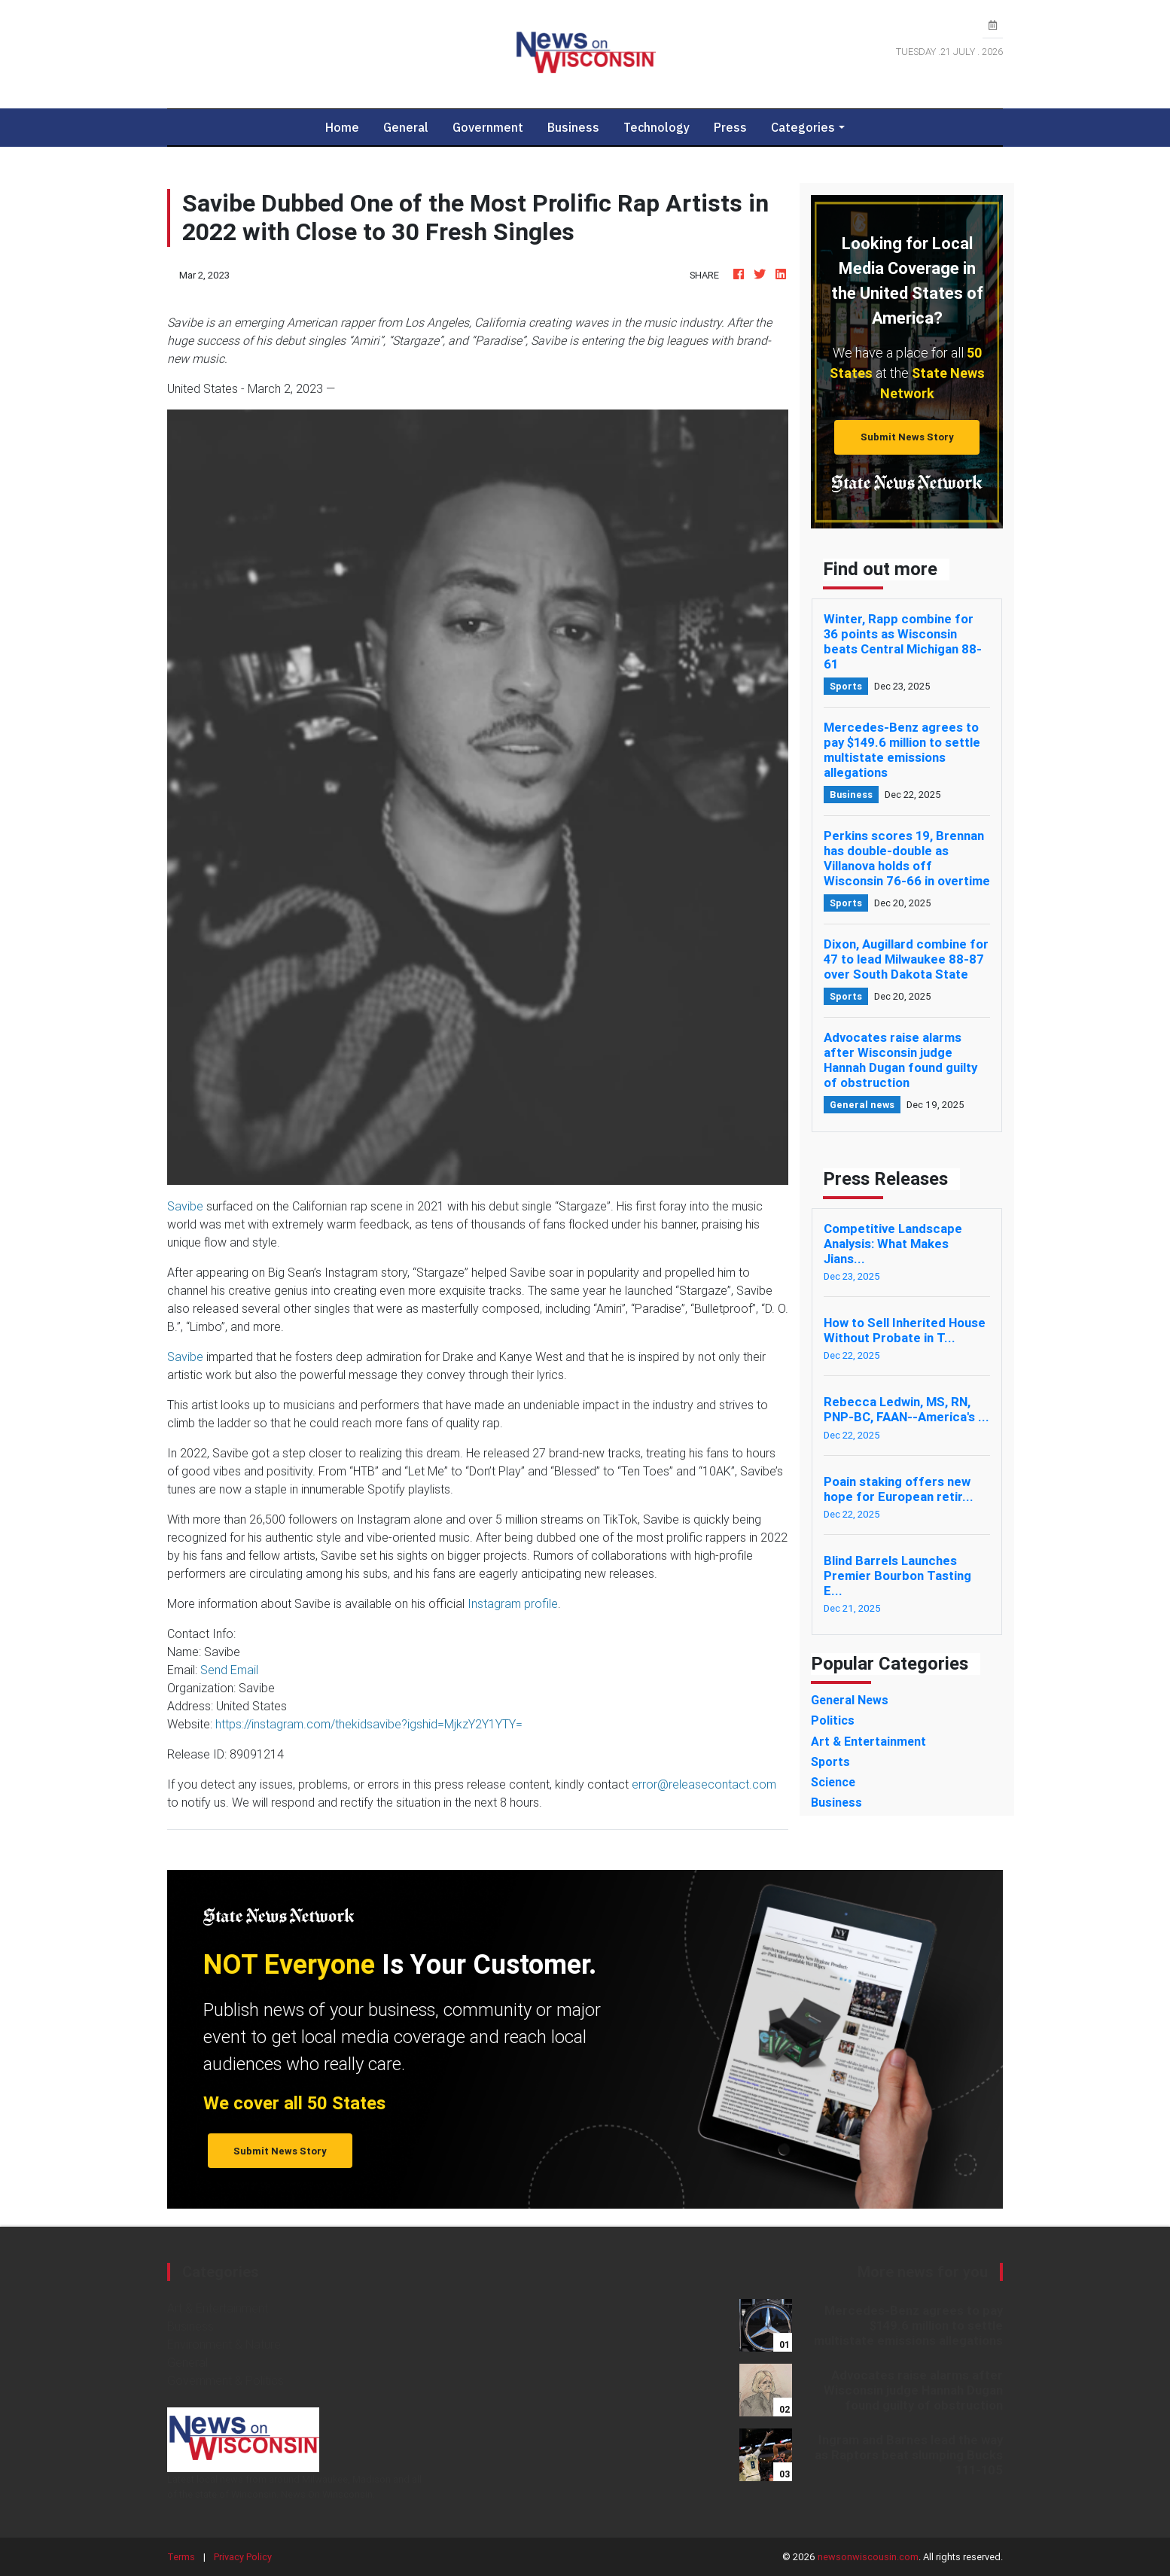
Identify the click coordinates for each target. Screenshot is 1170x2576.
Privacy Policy (243, 2556)
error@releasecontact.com (704, 1784)
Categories (803, 127)
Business (573, 127)
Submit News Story (907, 437)
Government (487, 127)
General (405, 127)
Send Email (229, 1669)
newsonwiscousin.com (868, 2556)
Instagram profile (513, 1603)
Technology (656, 127)
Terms (181, 2556)
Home (348, 127)
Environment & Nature (224, 2344)
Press (730, 127)
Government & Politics (225, 2380)
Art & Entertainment (217, 2308)
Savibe (185, 1205)
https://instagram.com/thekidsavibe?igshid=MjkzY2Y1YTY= (369, 1723)
